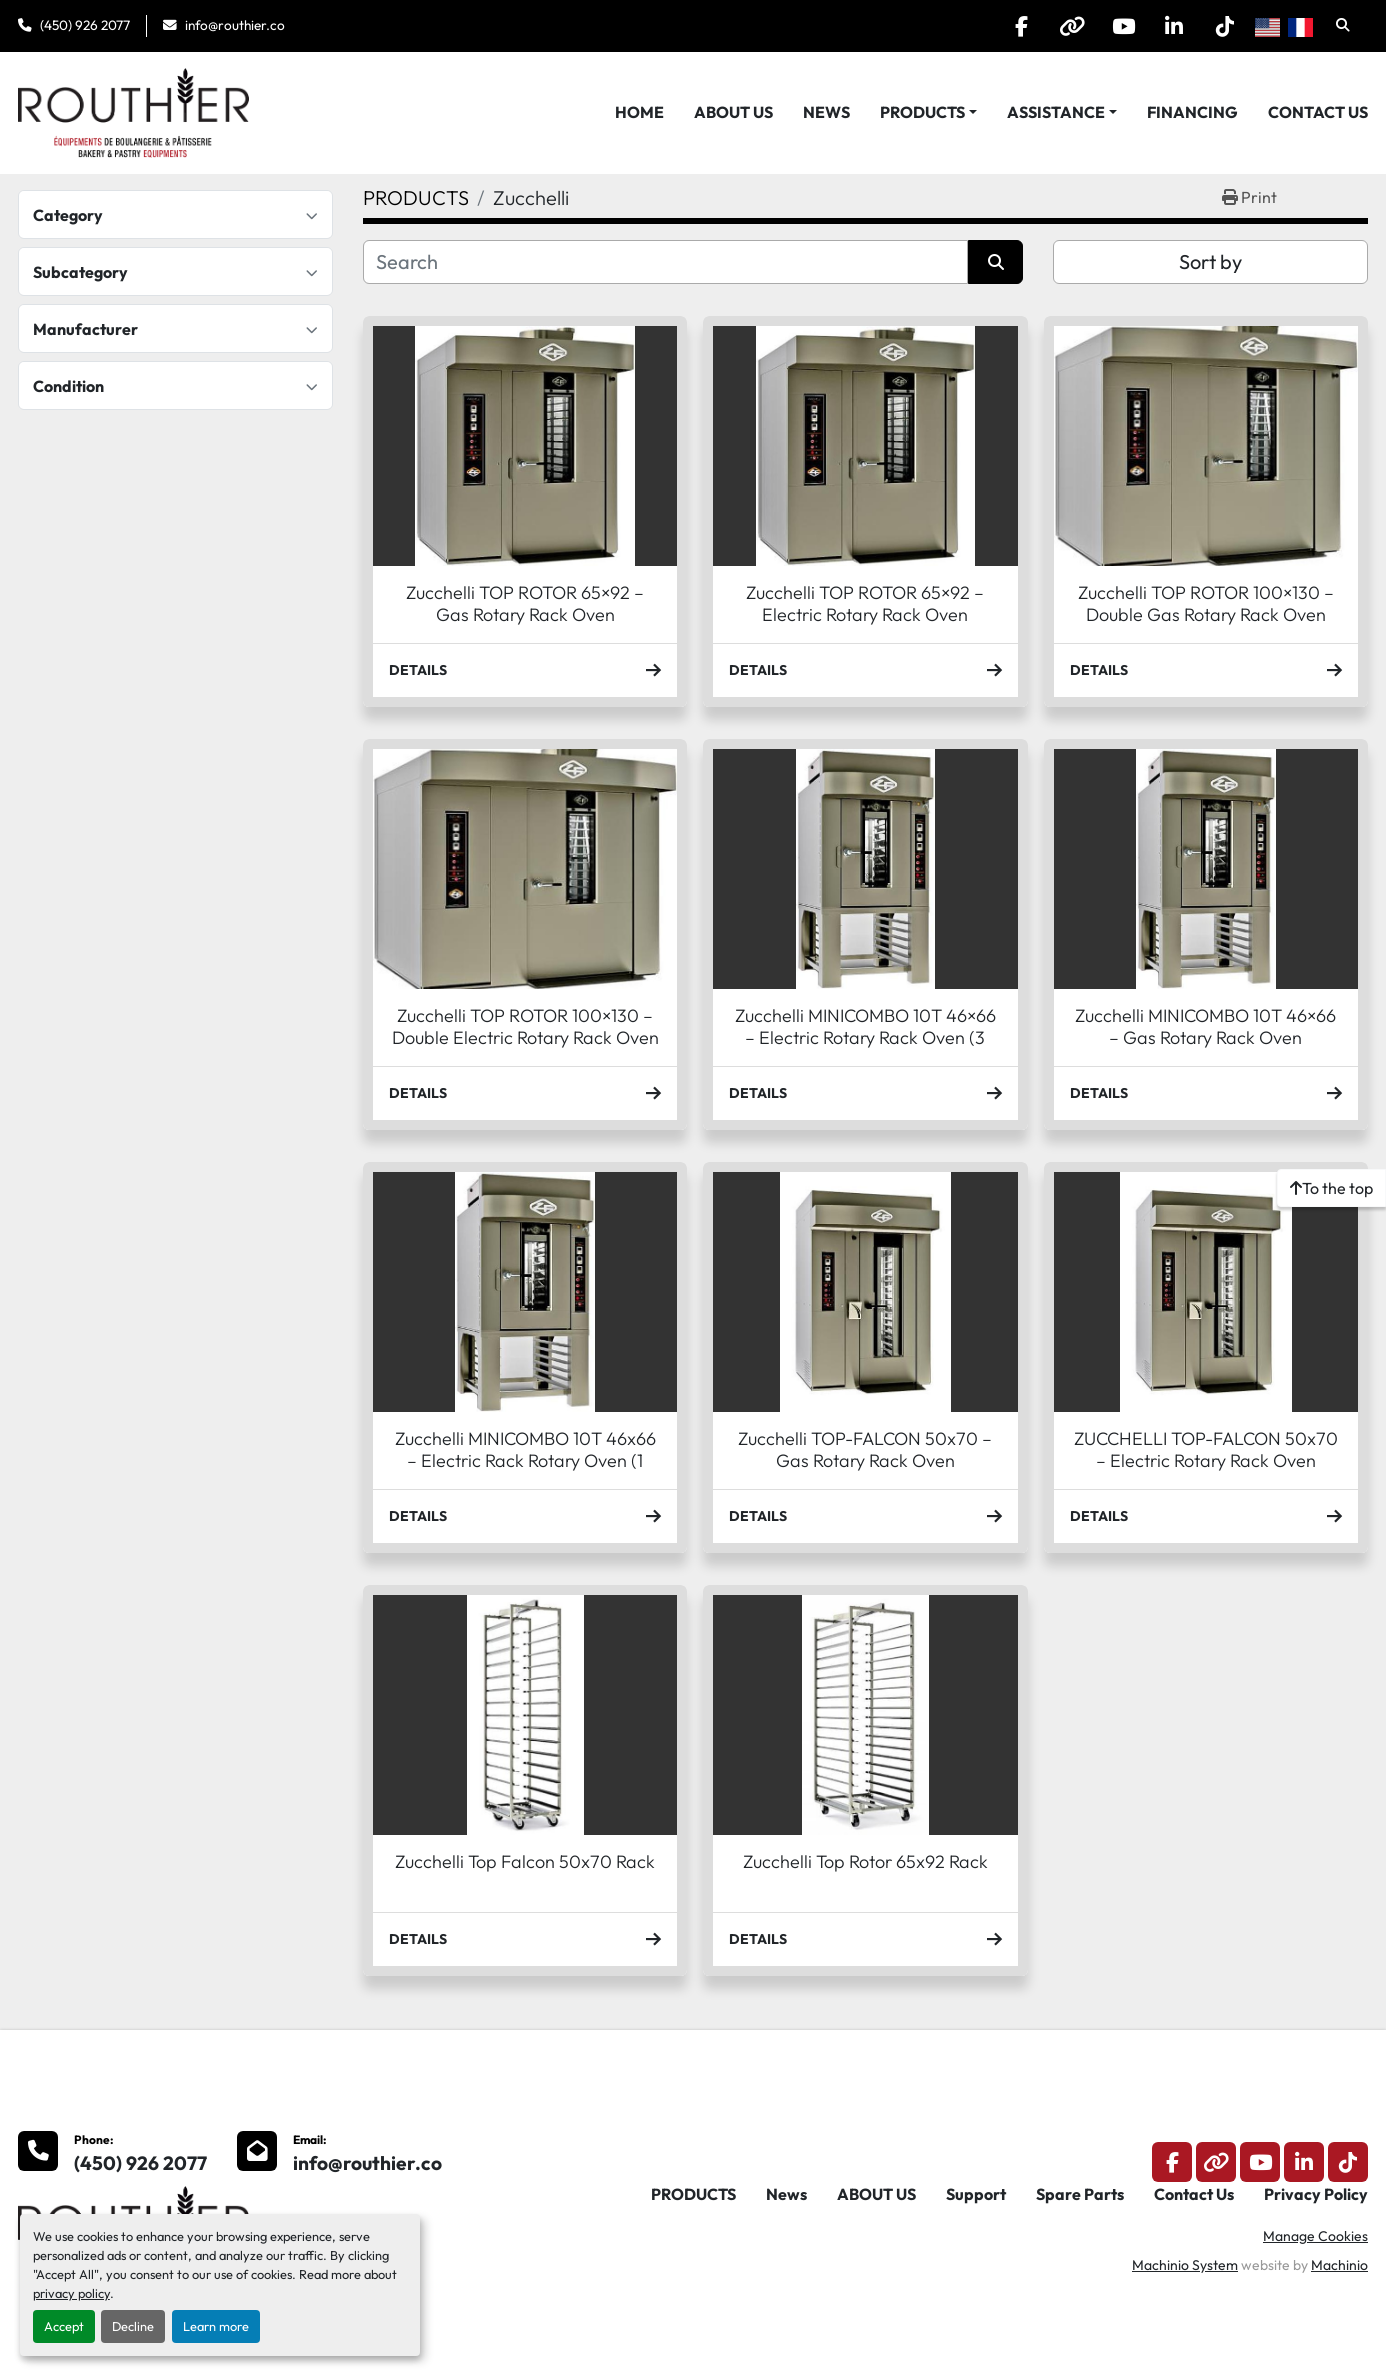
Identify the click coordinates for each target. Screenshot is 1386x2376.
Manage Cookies (1315, 2236)
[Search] (665, 262)
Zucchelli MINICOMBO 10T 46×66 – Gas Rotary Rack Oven (1205, 1027)
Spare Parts (1080, 2194)
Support (976, 2194)
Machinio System (1185, 2265)
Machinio (1339, 2265)
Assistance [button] (1056, 112)
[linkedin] (1174, 26)
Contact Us (1318, 112)
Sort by (1210, 261)
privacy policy (71, 2293)
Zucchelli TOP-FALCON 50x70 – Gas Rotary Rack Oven (865, 1450)
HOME (639, 112)
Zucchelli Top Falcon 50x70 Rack (525, 1861)
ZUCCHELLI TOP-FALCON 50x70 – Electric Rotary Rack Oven (1206, 1450)
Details (525, 670)
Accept (64, 2326)
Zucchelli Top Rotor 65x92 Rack (865, 1861)
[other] (1072, 26)
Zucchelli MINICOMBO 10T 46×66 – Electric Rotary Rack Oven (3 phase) (865, 1038)
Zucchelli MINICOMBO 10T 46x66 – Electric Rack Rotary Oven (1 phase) (525, 1461)
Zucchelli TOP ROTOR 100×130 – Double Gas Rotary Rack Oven (1206, 604)
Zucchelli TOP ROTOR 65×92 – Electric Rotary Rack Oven (865, 604)
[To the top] (1331, 1188)
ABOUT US (733, 112)
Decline (133, 2326)
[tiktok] (1225, 26)
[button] (928, 112)
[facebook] (1021, 26)
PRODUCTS (922, 112)
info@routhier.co (235, 25)
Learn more (216, 2326)
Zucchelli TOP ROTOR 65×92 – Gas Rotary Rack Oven (525, 604)
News (826, 112)
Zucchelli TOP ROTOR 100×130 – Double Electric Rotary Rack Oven (525, 1027)
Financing (1192, 112)
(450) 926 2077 (85, 25)
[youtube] (1123, 26)
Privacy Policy (1316, 2194)
